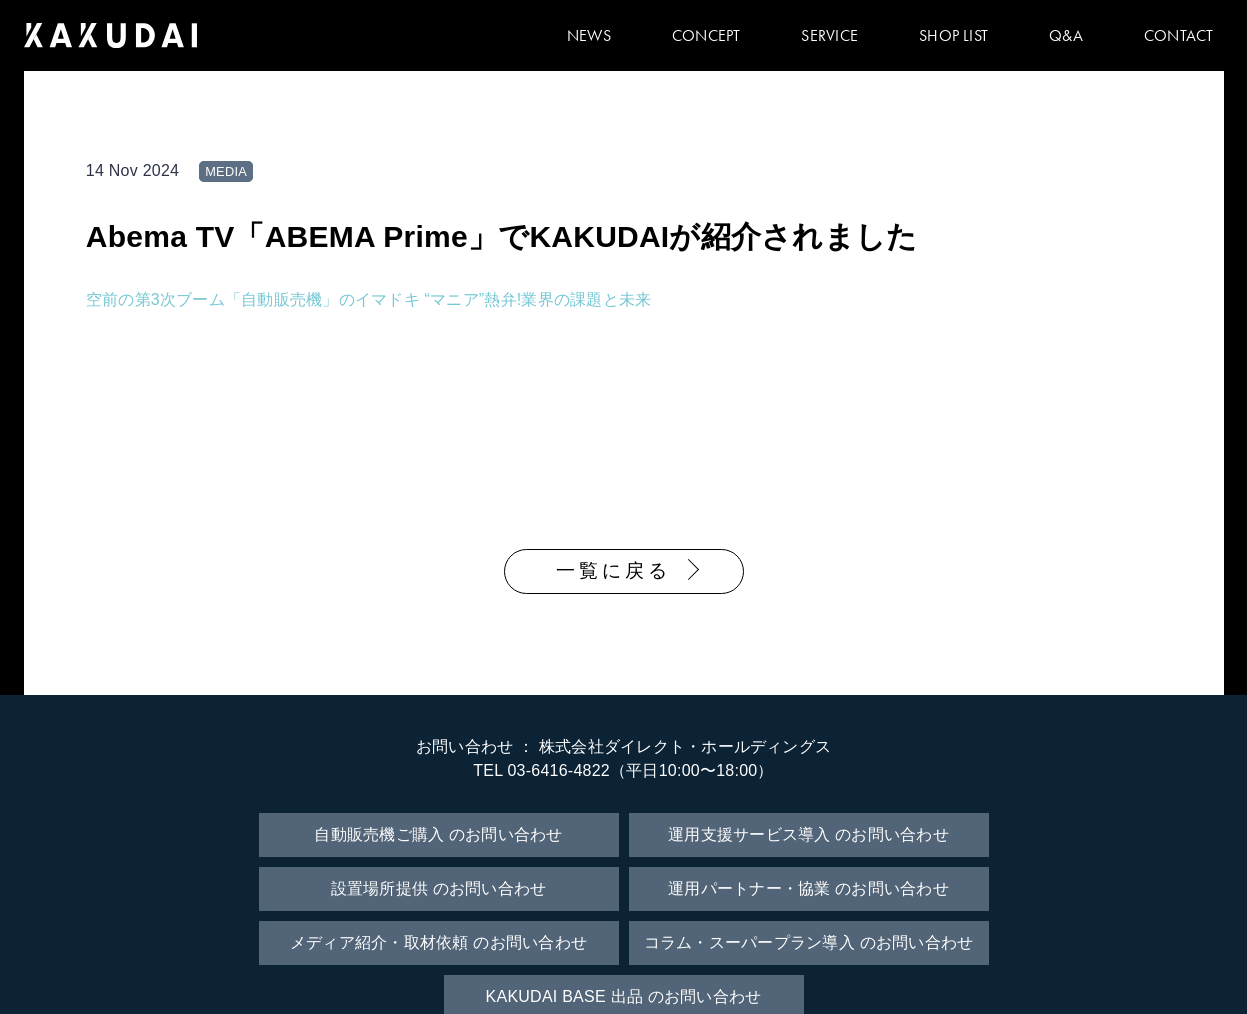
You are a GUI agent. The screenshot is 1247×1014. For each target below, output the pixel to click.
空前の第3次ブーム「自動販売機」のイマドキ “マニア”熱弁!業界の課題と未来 (369, 299)
